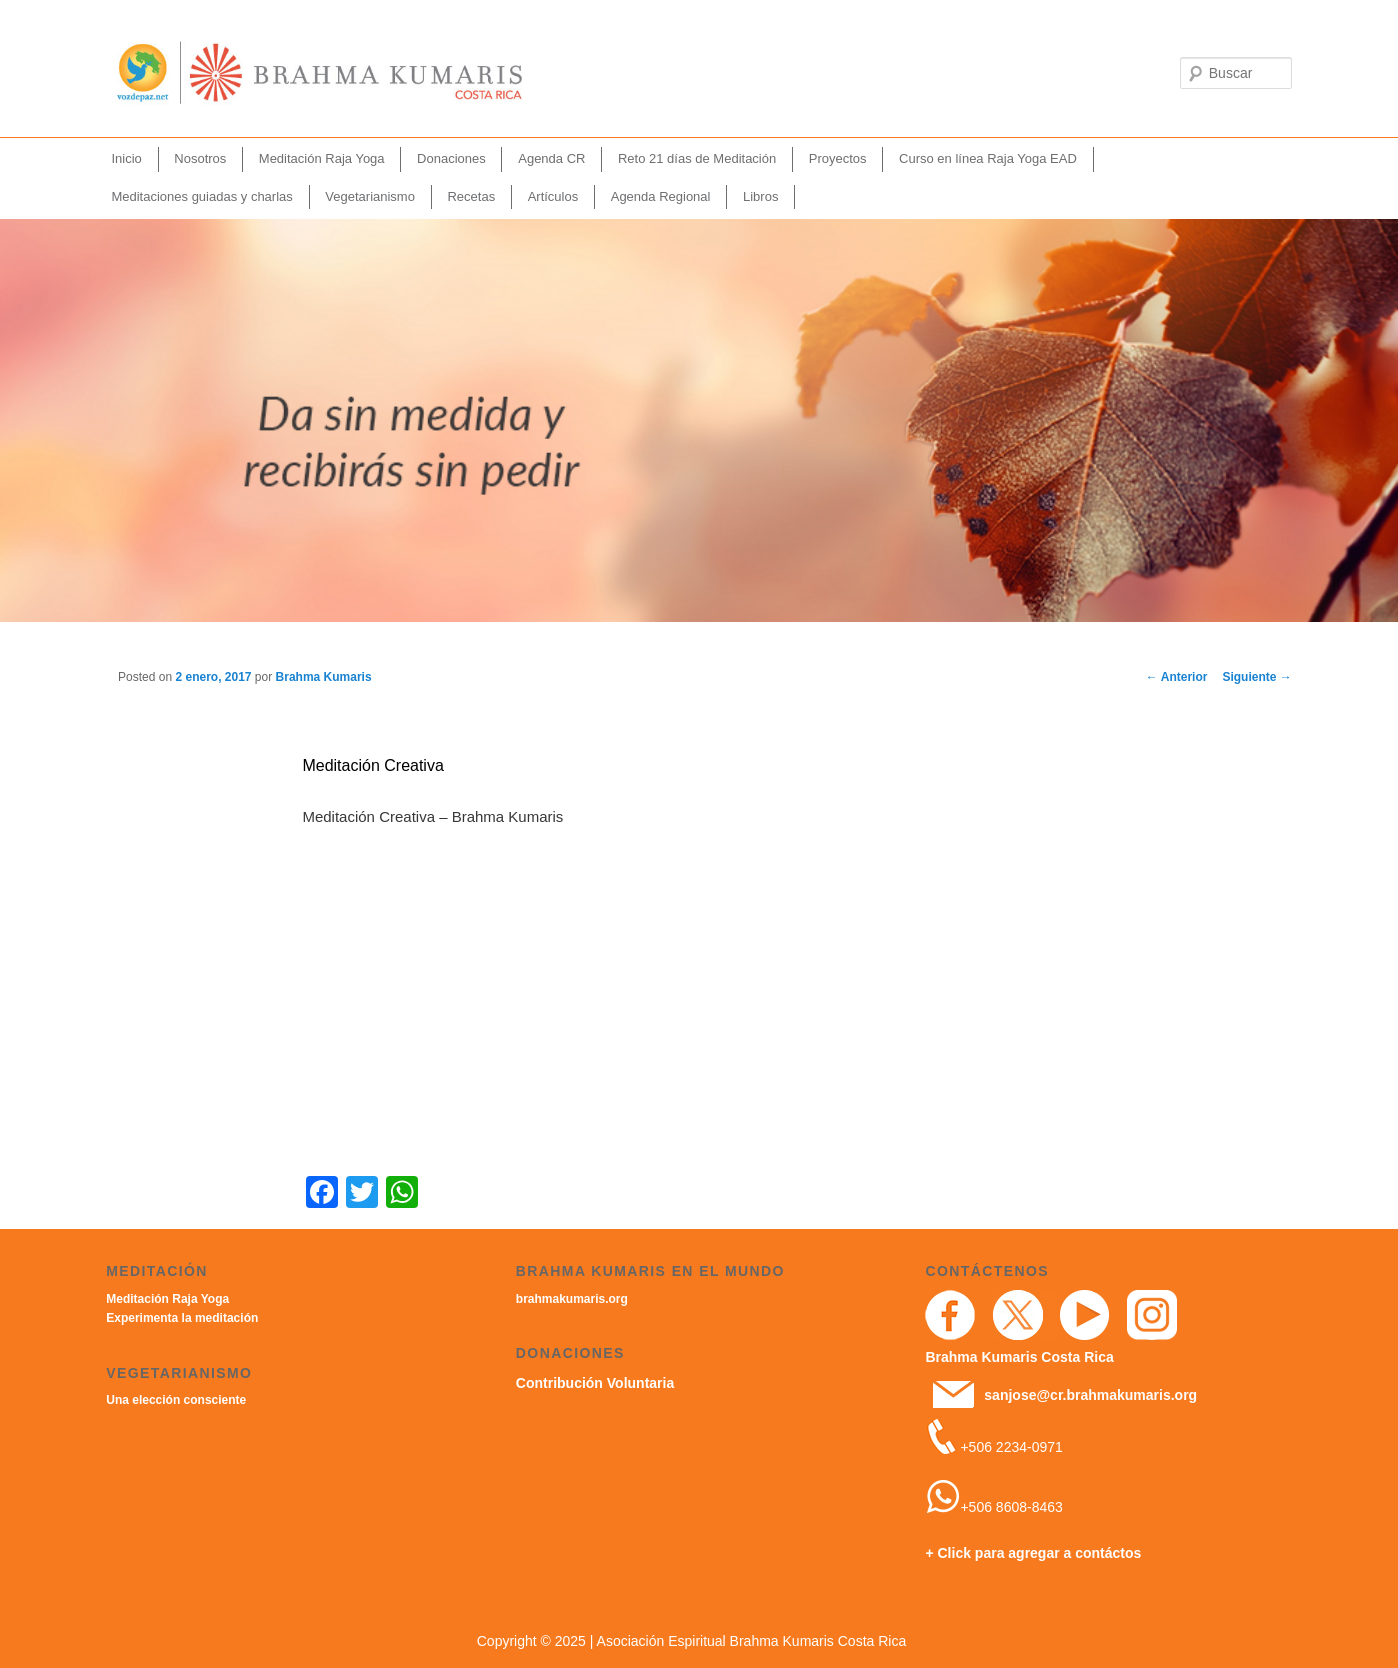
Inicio (126, 158)
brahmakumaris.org (572, 1299)
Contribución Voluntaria (595, 1383)
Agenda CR (551, 158)
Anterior (1177, 677)
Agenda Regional (661, 196)
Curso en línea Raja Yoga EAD (988, 158)
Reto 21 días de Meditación (697, 158)
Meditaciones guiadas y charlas (201, 196)
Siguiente (1256, 677)
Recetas (471, 196)
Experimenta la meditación (182, 1318)
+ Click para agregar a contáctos (1033, 1553)
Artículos (553, 196)
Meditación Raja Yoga (322, 158)
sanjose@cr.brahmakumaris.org (1090, 1395)
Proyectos (838, 158)
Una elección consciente (176, 1400)
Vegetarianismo (370, 196)
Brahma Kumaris (324, 677)
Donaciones (451, 158)
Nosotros (200, 158)
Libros (760, 196)
